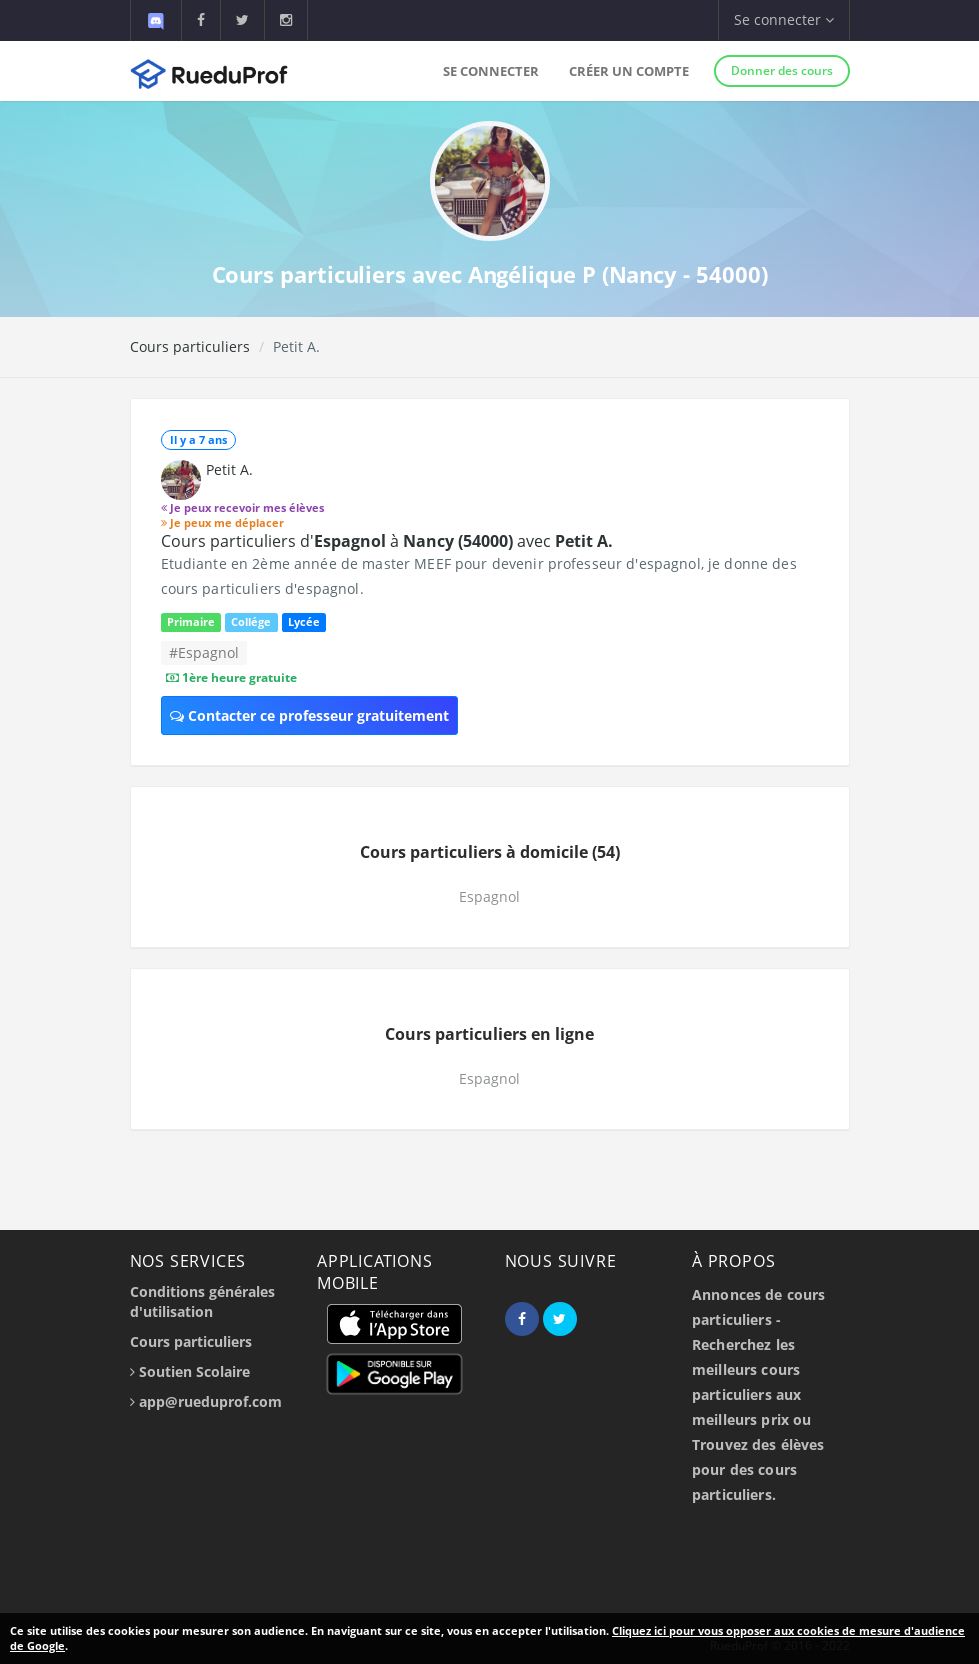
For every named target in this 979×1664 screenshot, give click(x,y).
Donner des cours (782, 70)
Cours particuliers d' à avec (387, 541)
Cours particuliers (190, 346)
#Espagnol (204, 652)
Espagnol (489, 896)
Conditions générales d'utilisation (202, 1301)
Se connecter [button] (784, 19)
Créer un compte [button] (629, 71)
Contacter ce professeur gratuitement (309, 715)
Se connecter (491, 71)
